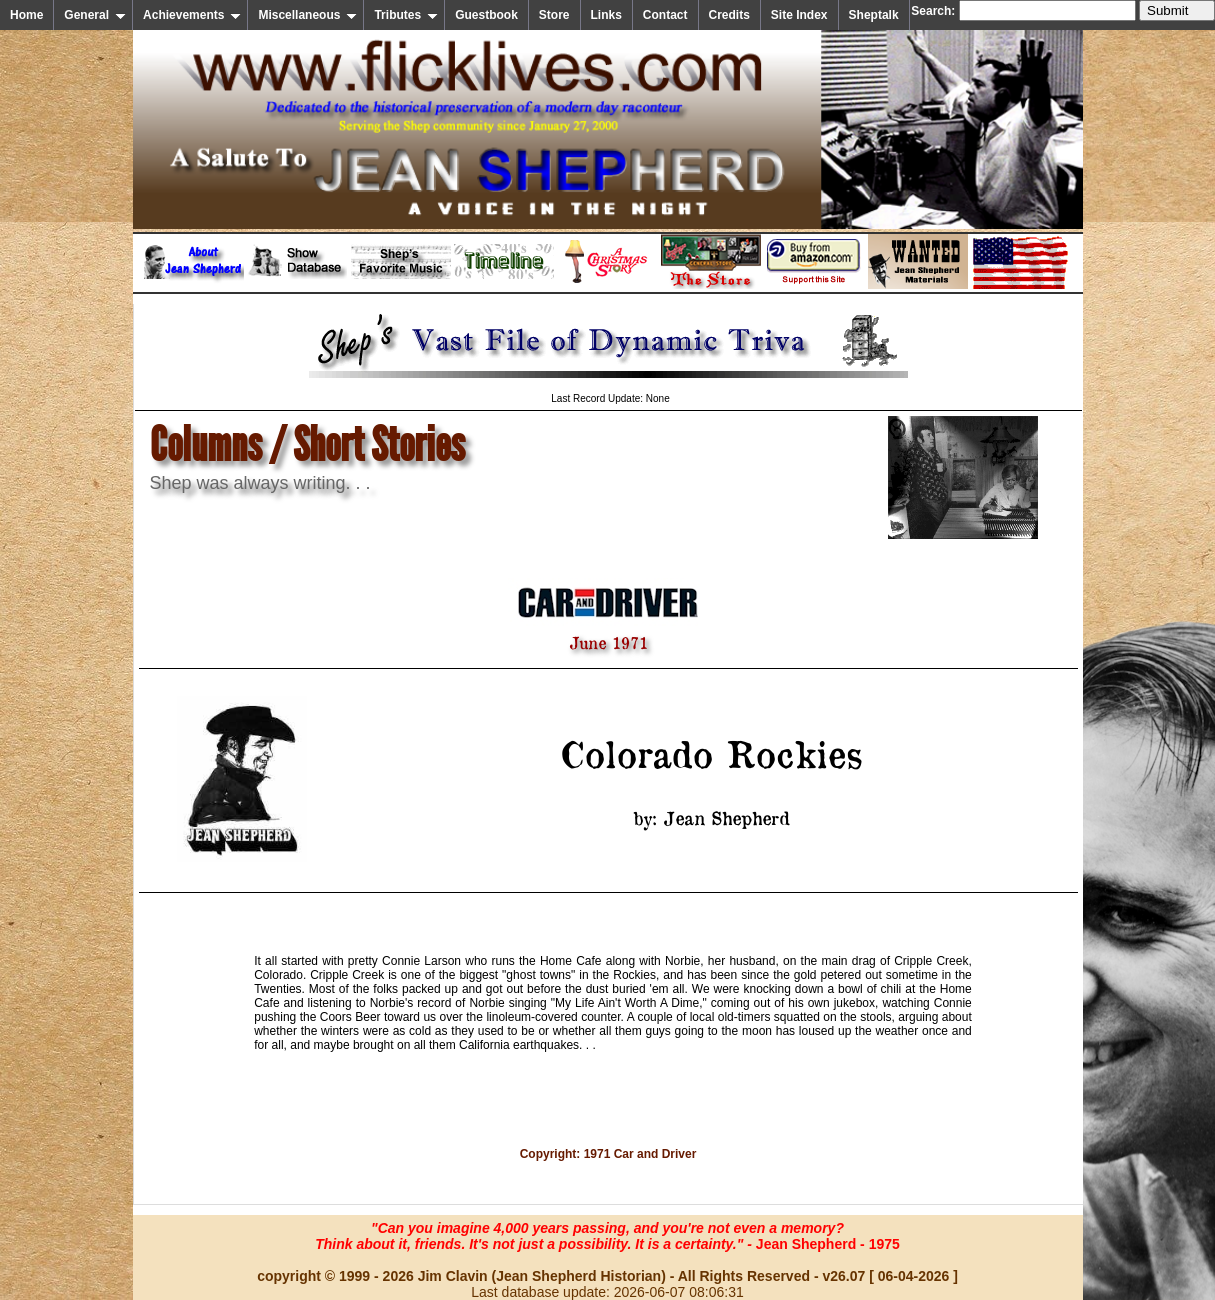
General (95, 15)
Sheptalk (874, 15)
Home (26, 15)
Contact (665, 15)
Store (554, 15)
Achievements (192, 15)
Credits (729, 15)
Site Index (799, 15)
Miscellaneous (307, 15)
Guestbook (486, 15)
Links (606, 15)
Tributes (406, 15)
